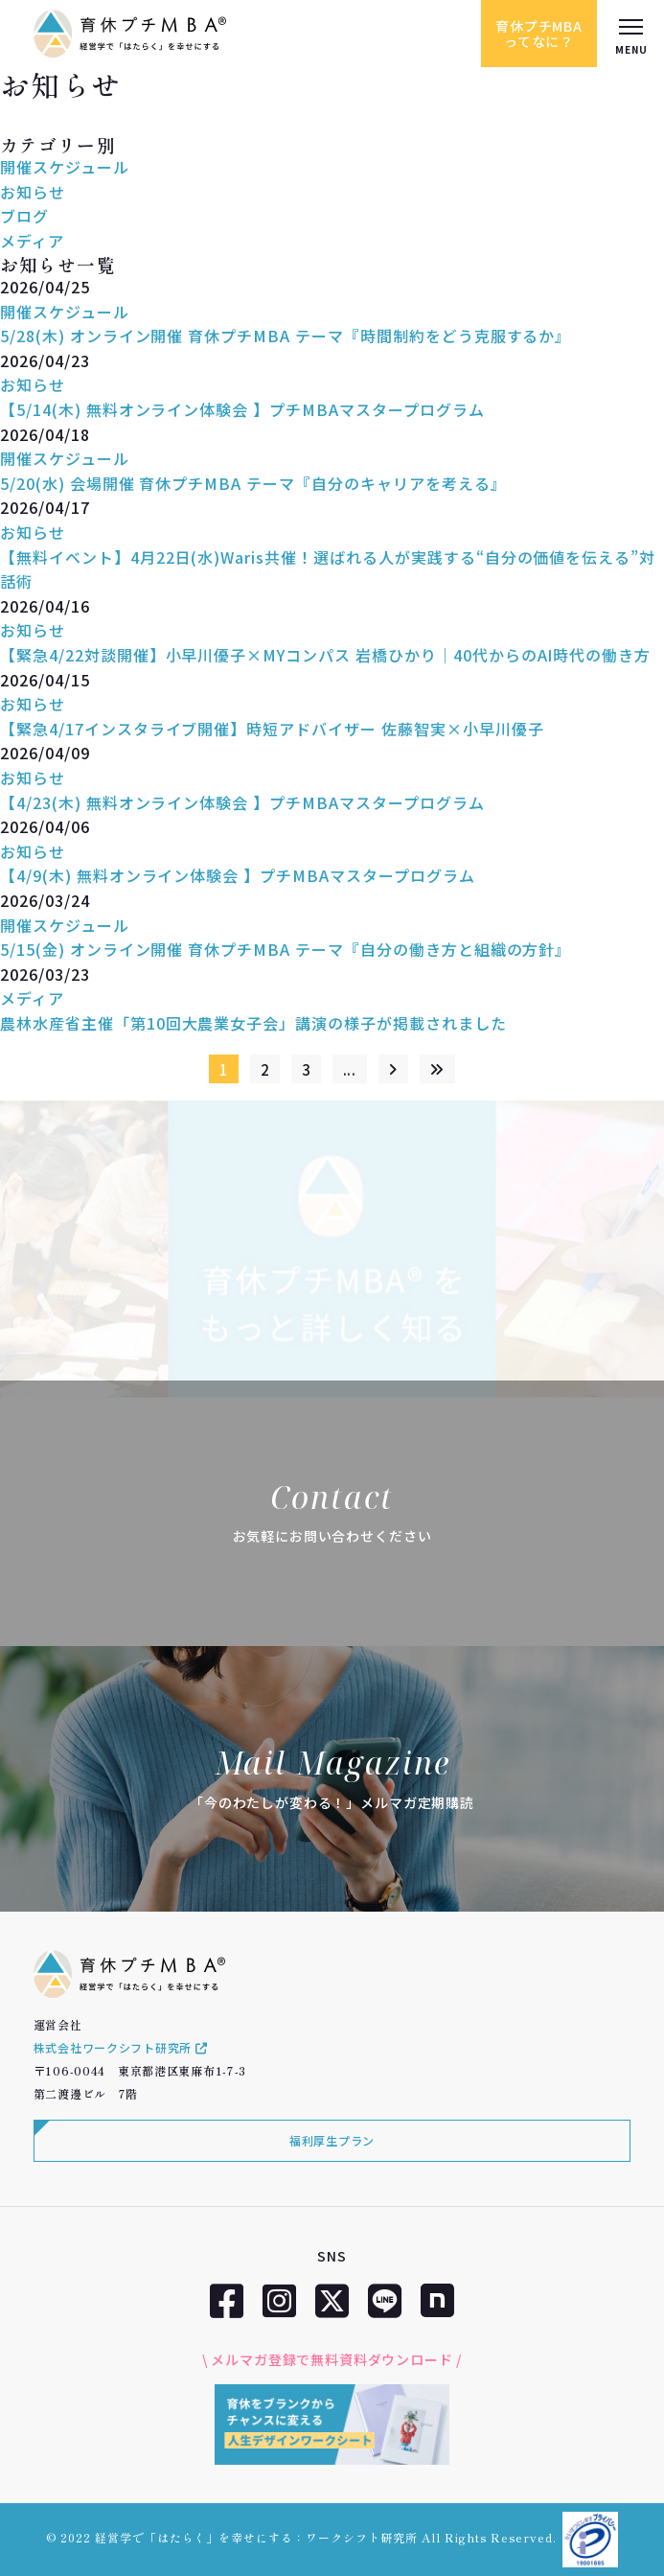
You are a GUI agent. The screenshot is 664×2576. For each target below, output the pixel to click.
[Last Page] (437, 1069)
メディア (32, 240)
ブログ (24, 215)
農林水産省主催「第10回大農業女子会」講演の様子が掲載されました (253, 1037)
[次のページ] (393, 1069)
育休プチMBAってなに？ (539, 33)
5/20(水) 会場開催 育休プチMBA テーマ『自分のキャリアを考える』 (253, 483)
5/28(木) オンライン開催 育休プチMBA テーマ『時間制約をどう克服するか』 (285, 335)
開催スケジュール (64, 166)
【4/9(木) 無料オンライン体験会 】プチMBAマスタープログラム (237, 890)
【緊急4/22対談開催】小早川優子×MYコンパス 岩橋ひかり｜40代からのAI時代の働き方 (325, 670)
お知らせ (32, 191)
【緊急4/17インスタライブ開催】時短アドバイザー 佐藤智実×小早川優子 (272, 742)
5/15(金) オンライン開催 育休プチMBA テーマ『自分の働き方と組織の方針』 (285, 964)
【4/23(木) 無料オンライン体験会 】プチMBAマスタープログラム (242, 816)
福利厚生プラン (332, 2140)
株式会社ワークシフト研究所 (121, 2047)
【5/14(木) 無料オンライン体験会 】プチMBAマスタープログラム (242, 409)
